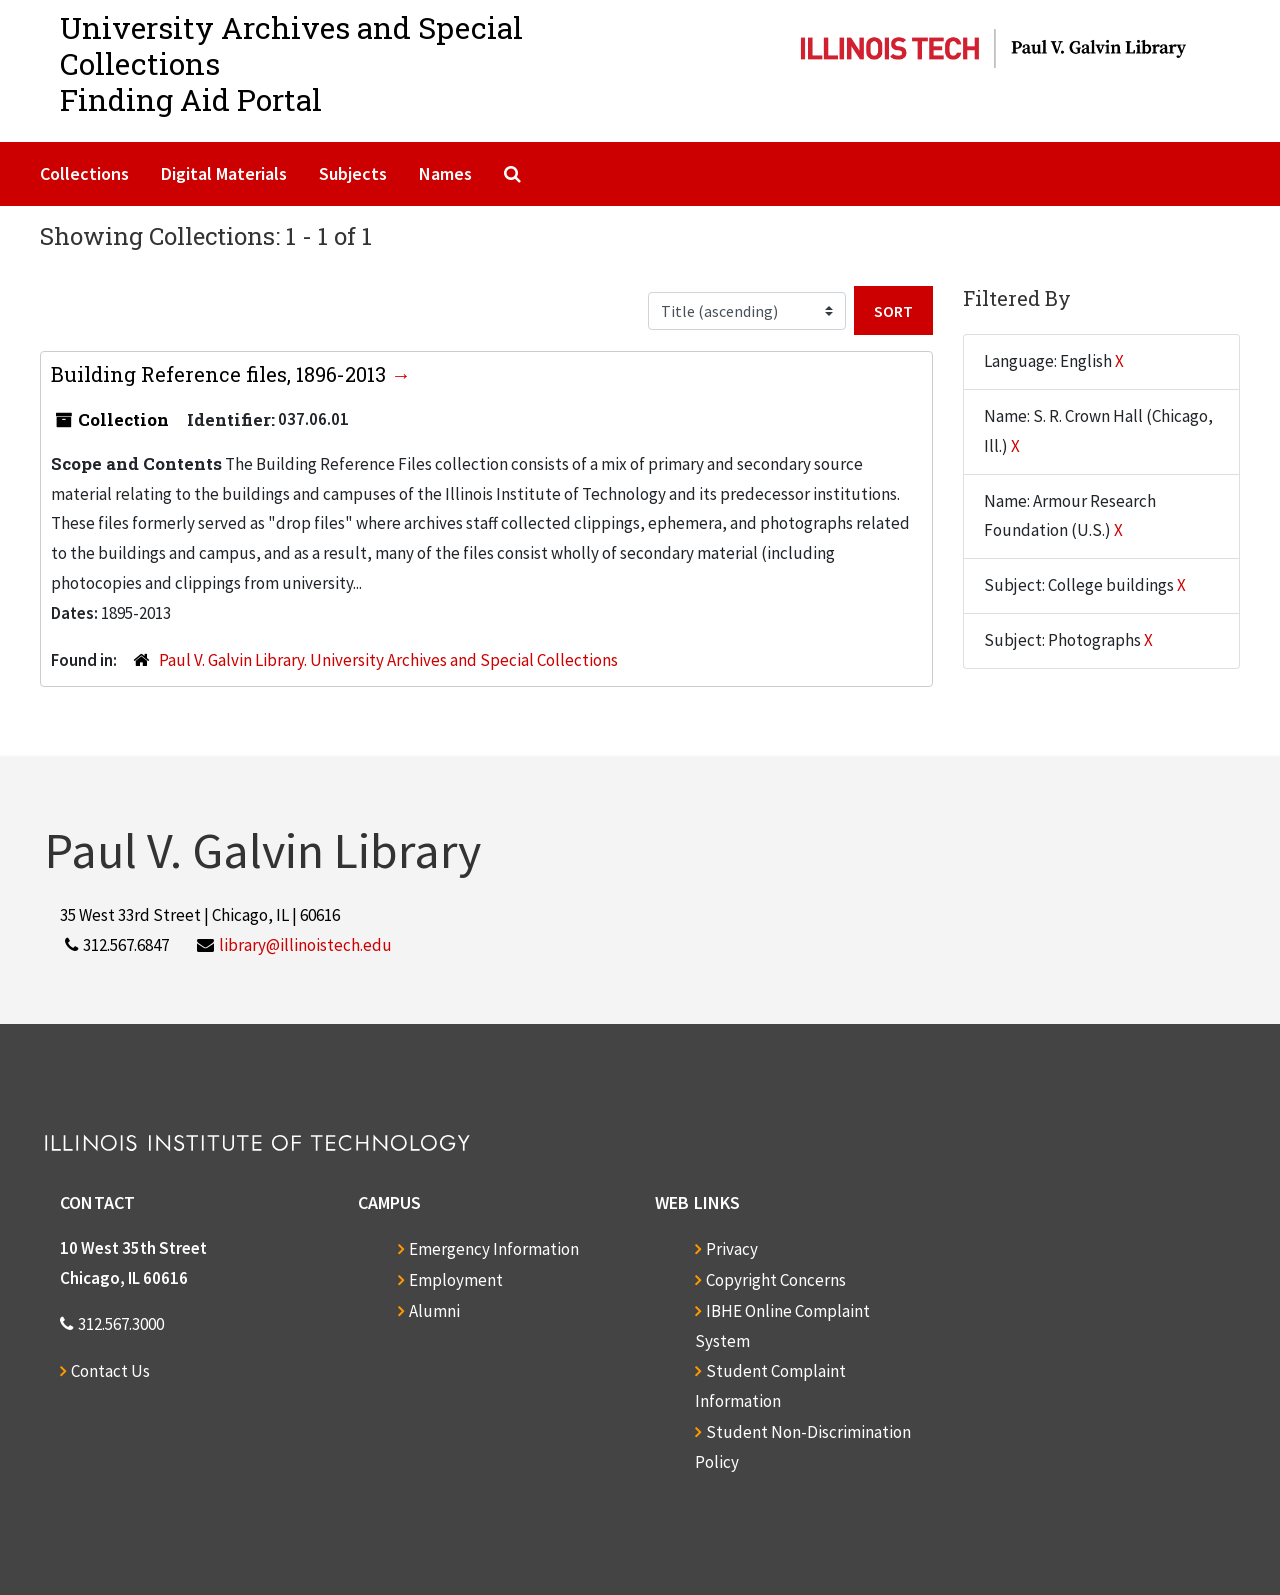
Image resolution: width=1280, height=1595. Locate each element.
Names (445, 173)
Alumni (434, 1311)
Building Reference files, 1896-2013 (221, 374)
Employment (456, 1280)
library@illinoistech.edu (305, 945)
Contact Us (110, 1371)
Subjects (353, 173)
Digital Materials (224, 173)
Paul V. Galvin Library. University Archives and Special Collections (388, 660)
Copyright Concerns (776, 1280)
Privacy (732, 1249)
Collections (84, 173)
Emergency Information (494, 1249)
